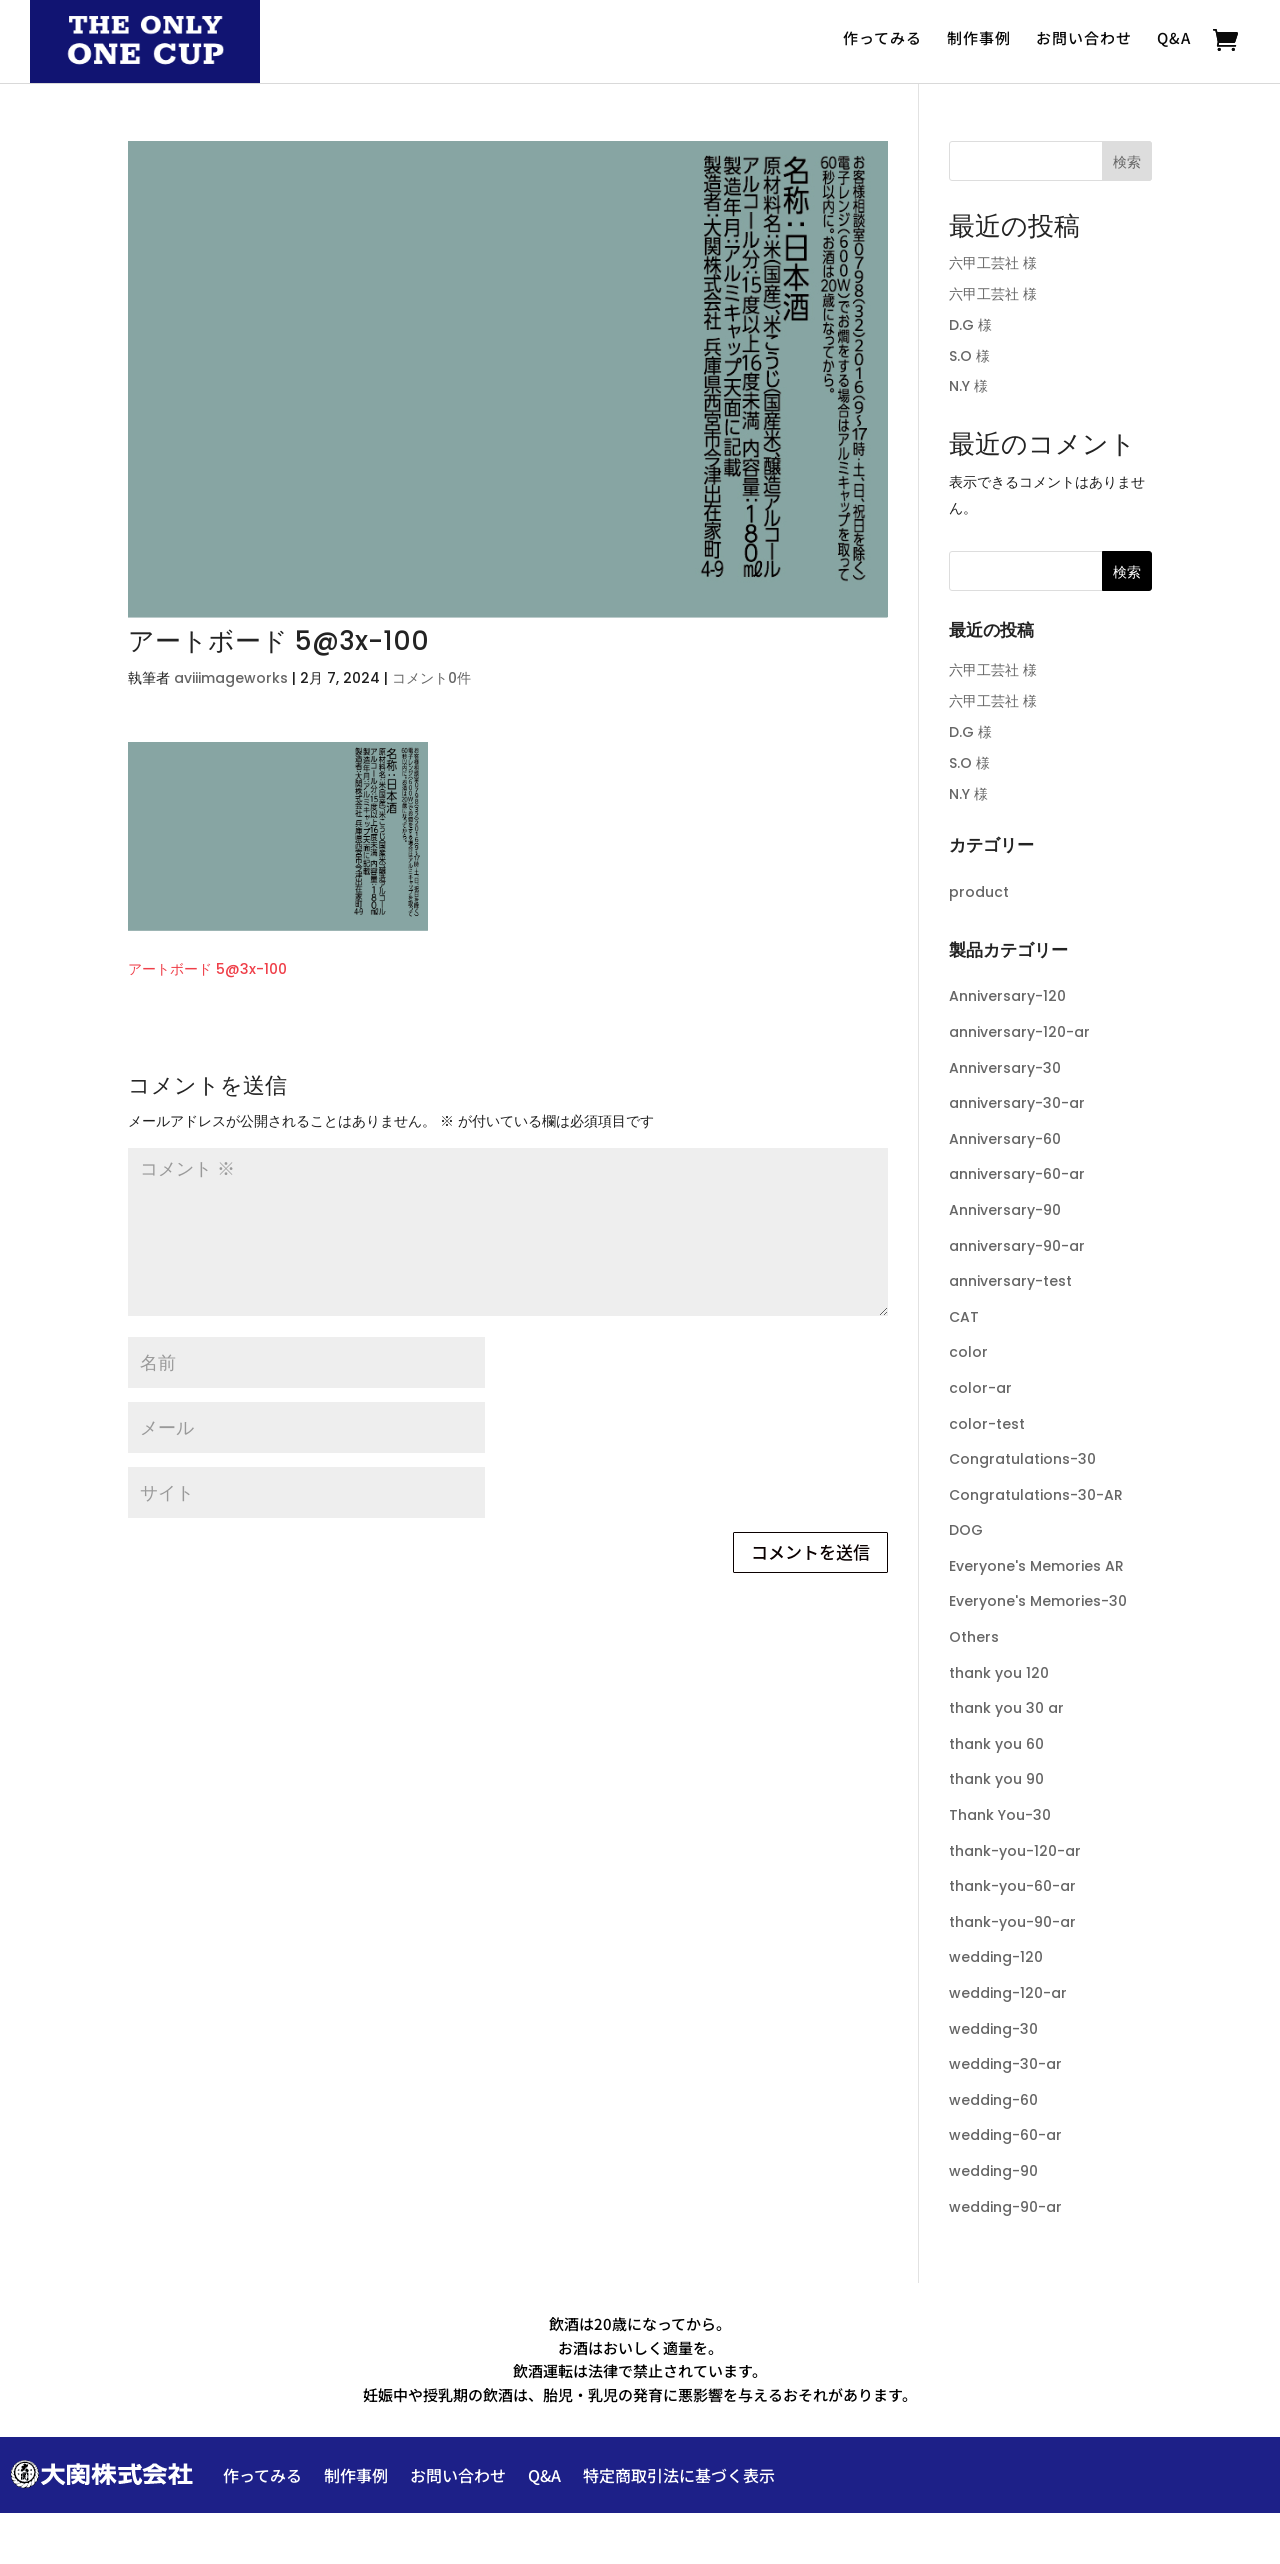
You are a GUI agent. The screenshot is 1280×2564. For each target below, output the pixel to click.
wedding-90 (993, 2171)
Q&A (1174, 38)
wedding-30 (993, 2029)
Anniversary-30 (1005, 1068)
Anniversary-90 (1005, 1210)
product (979, 892)
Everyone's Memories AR (1036, 1566)
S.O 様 (969, 356)
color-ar (980, 1388)
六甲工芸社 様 (993, 263)
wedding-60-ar (1005, 2135)
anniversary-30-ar (1017, 1103)
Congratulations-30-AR (1036, 1495)
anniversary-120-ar (1019, 1032)
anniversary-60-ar (1017, 1174)
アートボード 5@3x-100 (207, 969)
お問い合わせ (1084, 38)
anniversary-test (1010, 1281)
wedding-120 (996, 1957)
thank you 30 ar (1006, 1708)
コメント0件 (431, 678)
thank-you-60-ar (1012, 1886)
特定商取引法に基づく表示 (679, 2475)
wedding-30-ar (1005, 2064)
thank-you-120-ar (1015, 1851)
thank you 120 (999, 1673)
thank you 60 (996, 1744)
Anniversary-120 (1007, 996)
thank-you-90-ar (1012, 1922)
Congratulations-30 (1022, 1459)
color (968, 1352)
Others (974, 1637)
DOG (966, 1530)
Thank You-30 (1000, 1815)
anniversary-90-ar (1017, 1246)
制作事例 (979, 38)
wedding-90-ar (1005, 2207)
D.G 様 (970, 325)
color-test (987, 1424)
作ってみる (882, 38)
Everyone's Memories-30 (1038, 1601)
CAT (964, 1317)
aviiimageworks (231, 678)
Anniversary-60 (1005, 1139)
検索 (1127, 162)
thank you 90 (996, 1779)
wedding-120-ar (1008, 1993)
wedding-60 (993, 2100)
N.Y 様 (968, 386)
